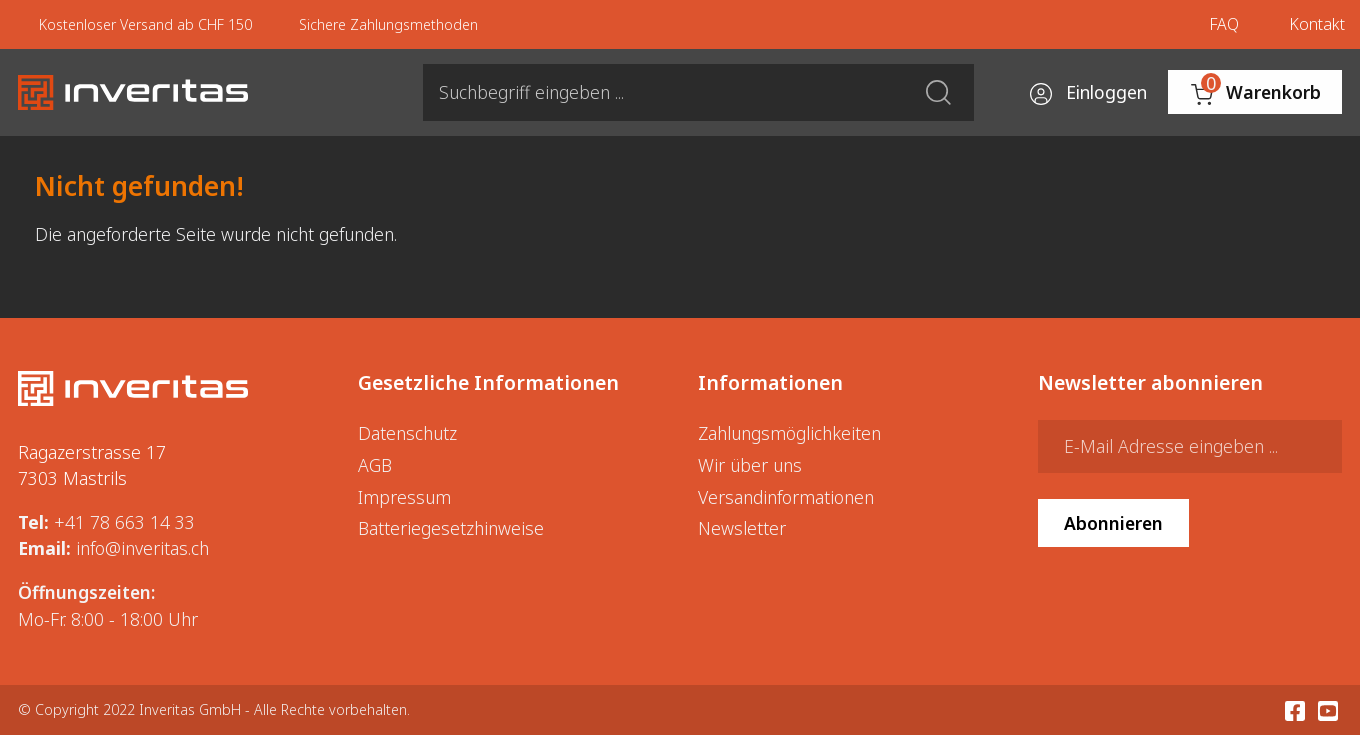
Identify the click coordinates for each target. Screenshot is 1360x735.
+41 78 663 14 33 (124, 522)
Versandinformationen (786, 497)
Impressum (404, 497)
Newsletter (742, 528)
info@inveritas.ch (142, 548)
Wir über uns (750, 465)
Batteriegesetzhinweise (451, 528)
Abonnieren (1113, 523)
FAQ (1224, 24)
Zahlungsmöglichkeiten (789, 433)
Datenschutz (407, 433)
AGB (375, 465)
